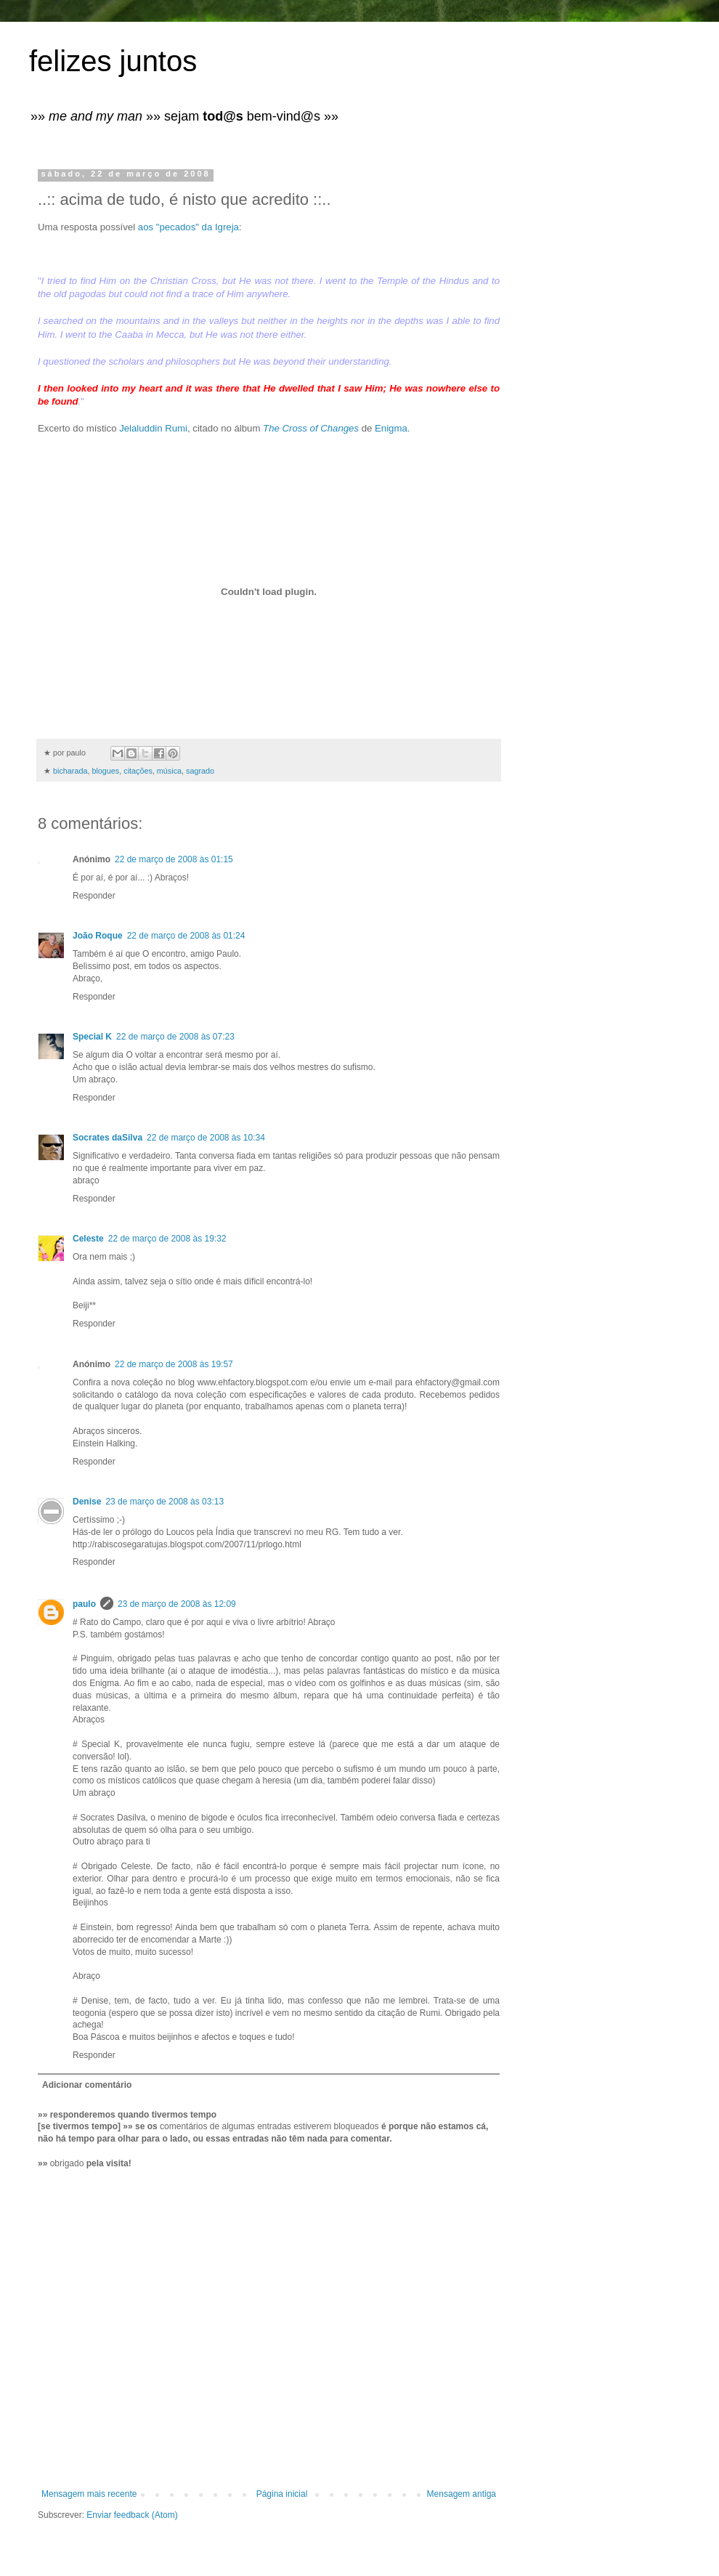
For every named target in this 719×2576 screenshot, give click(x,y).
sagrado (200, 770)
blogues (105, 770)
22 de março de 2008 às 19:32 (167, 1239)
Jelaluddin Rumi (153, 428)
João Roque (98, 936)
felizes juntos (113, 61)
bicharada (70, 770)
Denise (87, 1501)
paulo (84, 1604)
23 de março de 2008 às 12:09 (177, 1604)
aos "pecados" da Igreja (188, 227)
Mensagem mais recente (89, 2494)
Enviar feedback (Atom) (131, 2515)
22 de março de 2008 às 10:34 (206, 1138)
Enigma (391, 428)
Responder (94, 896)
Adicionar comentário (86, 2085)
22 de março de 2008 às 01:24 (186, 936)
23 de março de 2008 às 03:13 (164, 1501)
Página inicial (282, 2494)
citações (138, 770)
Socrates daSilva (107, 1138)
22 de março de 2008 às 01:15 (174, 859)
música (169, 770)
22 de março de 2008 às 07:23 (175, 1037)
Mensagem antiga (461, 2494)
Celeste (88, 1239)
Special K (92, 1037)
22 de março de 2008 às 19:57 (174, 1364)
